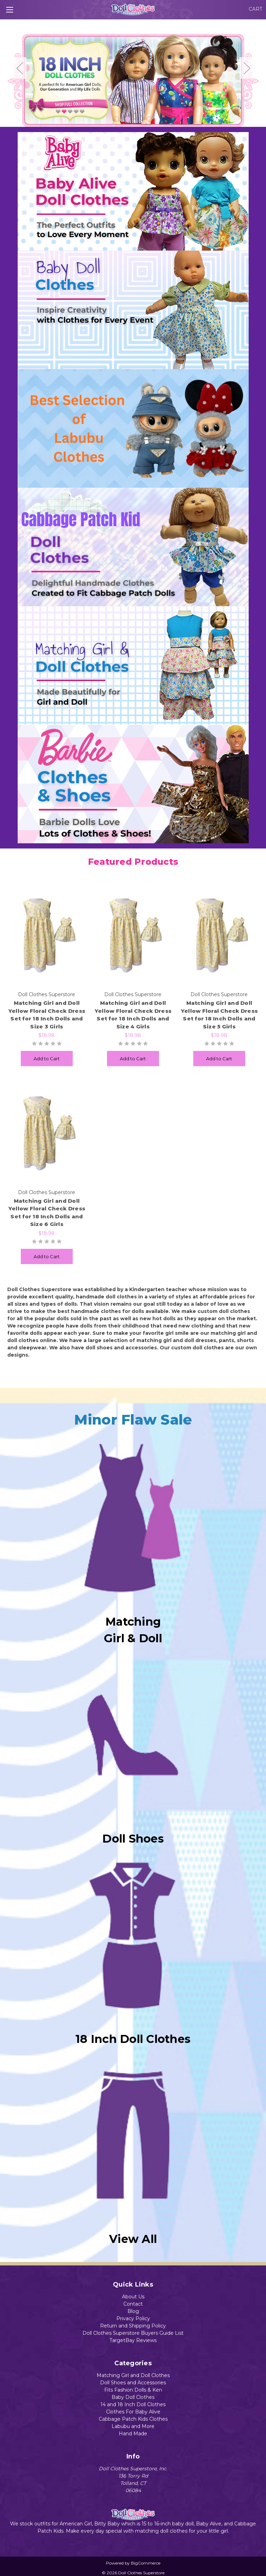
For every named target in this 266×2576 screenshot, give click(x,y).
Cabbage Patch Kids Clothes (133, 2419)
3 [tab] (138, 119)
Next (247, 67)
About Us (133, 2297)
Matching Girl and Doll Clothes (133, 2375)
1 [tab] (116, 119)
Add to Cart (47, 1058)
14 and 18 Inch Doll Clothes (133, 2404)
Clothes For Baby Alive (133, 2412)
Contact (133, 2304)
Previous (19, 67)
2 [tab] (127, 119)
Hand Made (133, 2433)
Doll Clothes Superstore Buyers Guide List (133, 2333)
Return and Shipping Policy (133, 2326)
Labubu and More (133, 2426)
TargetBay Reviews (133, 2340)
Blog (133, 2311)
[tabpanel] (133, 78)
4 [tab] (149, 119)
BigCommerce (145, 2563)
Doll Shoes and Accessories (133, 2382)
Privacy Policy (133, 2318)
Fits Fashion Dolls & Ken (133, 2390)
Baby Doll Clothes (133, 2397)
